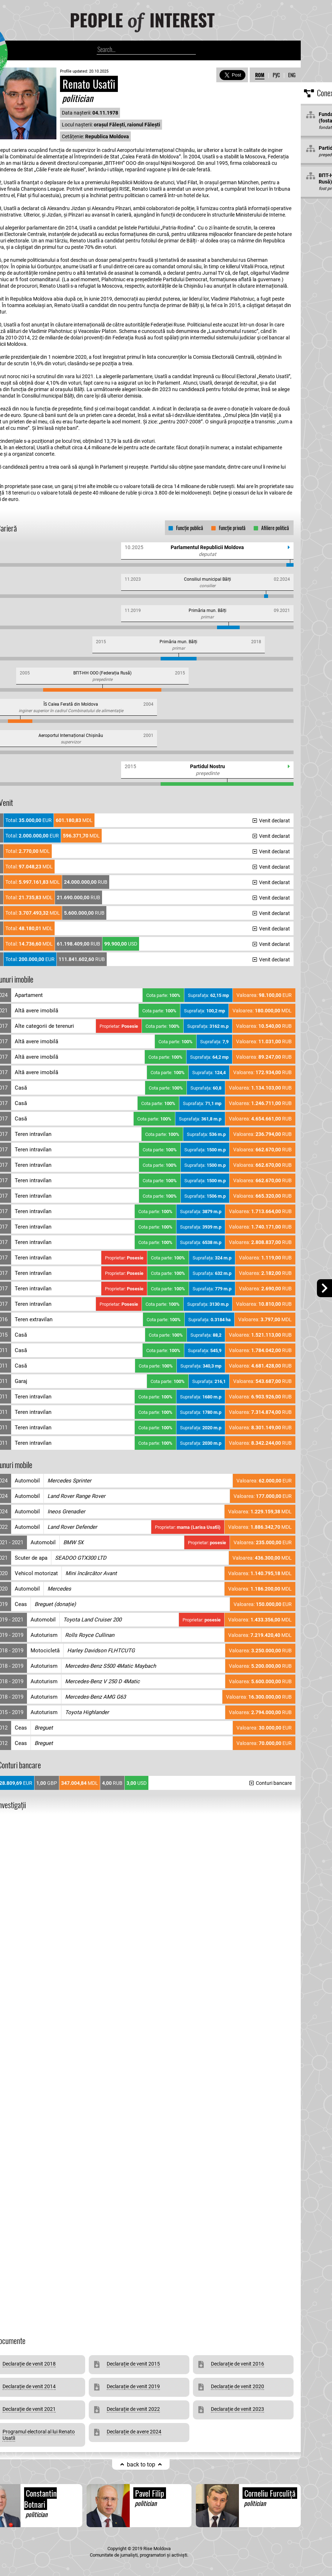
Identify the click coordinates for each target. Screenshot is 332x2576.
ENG (291, 75)
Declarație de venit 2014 (29, 2386)
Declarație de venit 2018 (29, 2364)
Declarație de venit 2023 (237, 2409)
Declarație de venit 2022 (133, 2409)
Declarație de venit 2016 (237, 2364)
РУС (276, 75)
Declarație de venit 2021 (29, 2409)
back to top (141, 2464)
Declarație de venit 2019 (133, 2386)
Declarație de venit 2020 (237, 2386)
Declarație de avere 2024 (134, 2432)
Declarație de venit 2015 (133, 2364)
